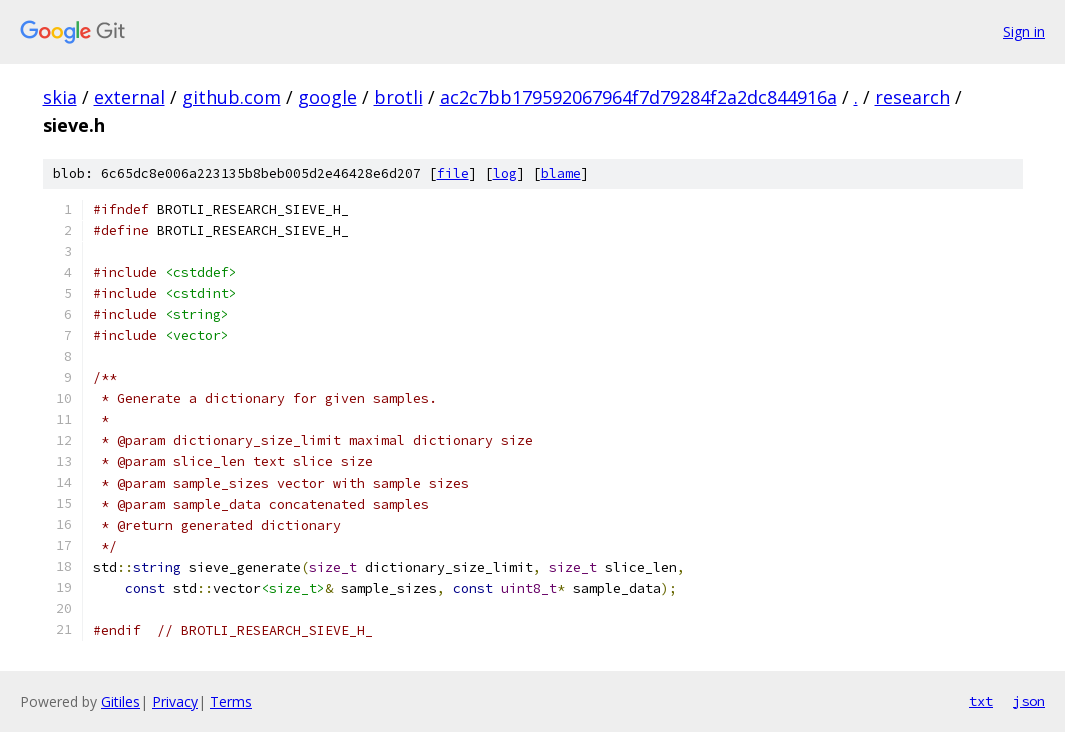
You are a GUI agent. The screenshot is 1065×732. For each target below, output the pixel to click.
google (327, 97)
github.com (231, 97)
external (129, 97)
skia (60, 97)
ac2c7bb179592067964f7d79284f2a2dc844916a (638, 97)
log (505, 173)
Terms (231, 701)
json (1029, 701)
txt (981, 701)
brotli (398, 97)
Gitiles (120, 701)
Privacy (175, 701)
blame (561, 173)
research (912, 97)
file (453, 173)
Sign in (1024, 31)
